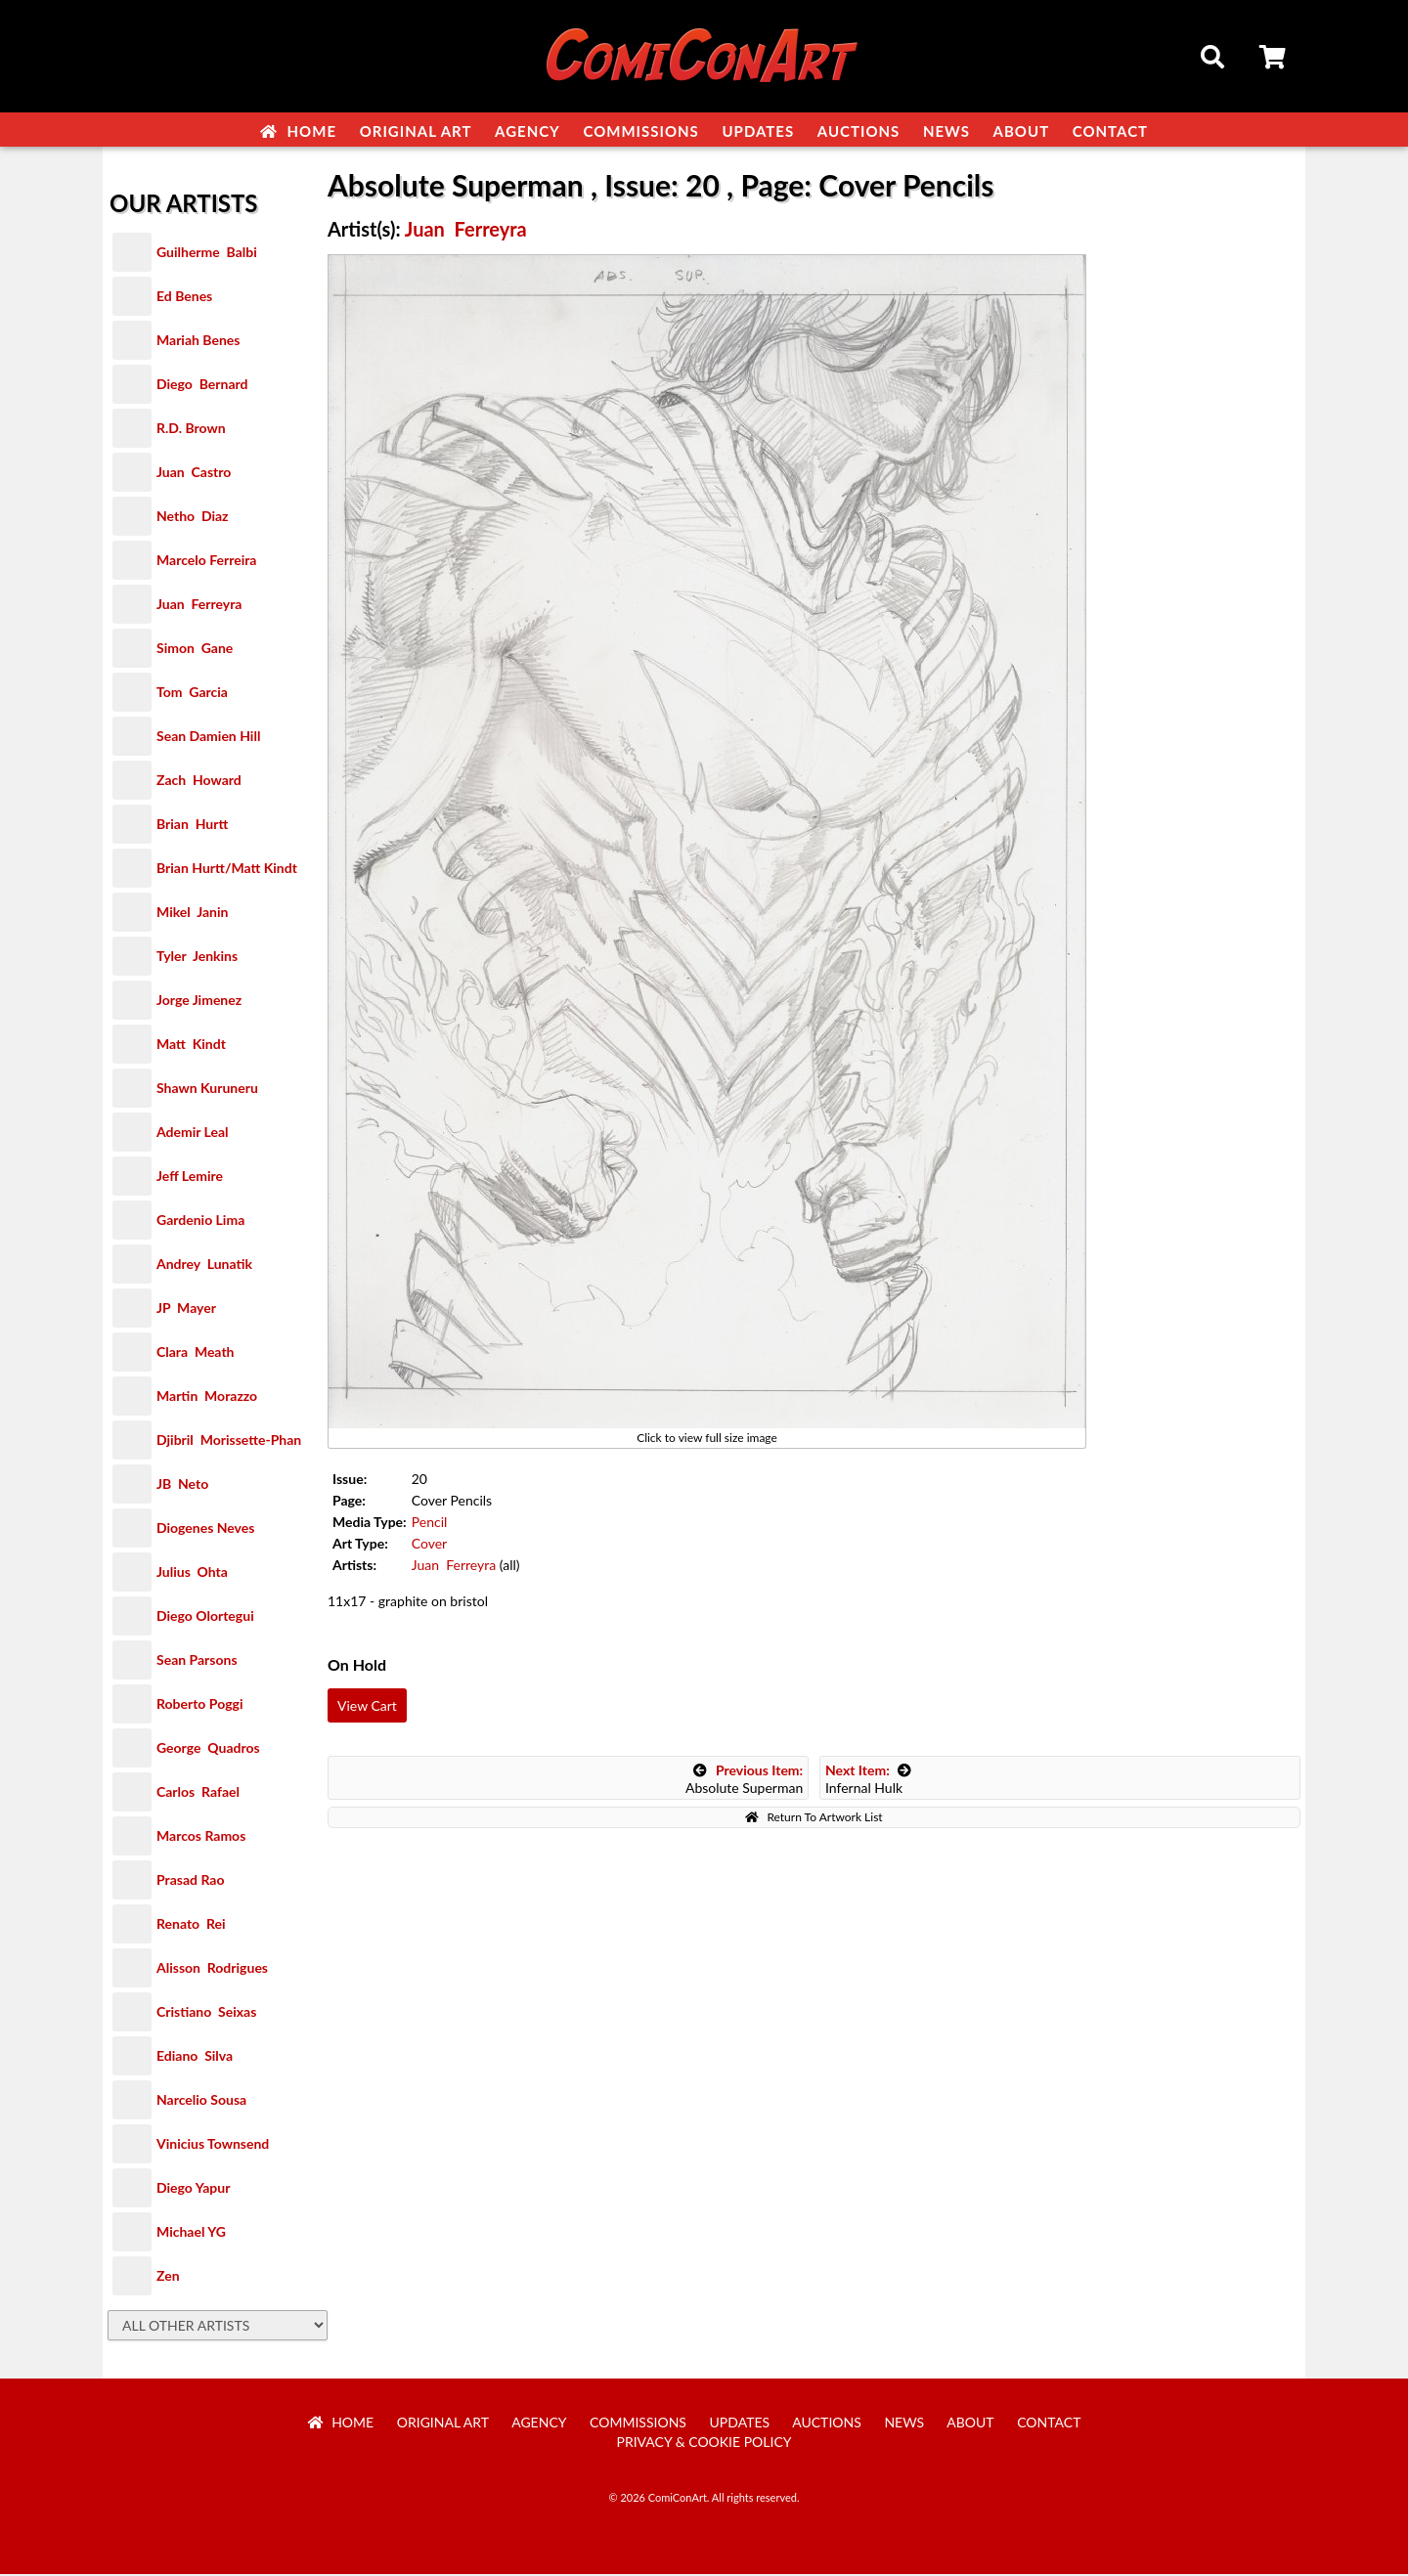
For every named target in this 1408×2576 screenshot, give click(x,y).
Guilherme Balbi (206, 253)
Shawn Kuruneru (207, 1089)
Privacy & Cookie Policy (704, 2443)
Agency (527, 131)
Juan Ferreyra (199, 605)
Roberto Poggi (199, 1705)
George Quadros (208, 1749)
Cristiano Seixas (206, 2013)
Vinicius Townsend (212, 2145)
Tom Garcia (192, 693)
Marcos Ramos (200, 1837)
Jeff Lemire (189, 1177)
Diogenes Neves (205, 1529)
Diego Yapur (193, 2189)
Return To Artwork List (813, 1819)
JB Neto (182, 1485)
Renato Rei (190, 1925)
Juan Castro (193, 473)
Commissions (640, 131)
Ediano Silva (194, 2057)
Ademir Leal (192, 1133)
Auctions (859, 131)
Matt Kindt (191, 1045)
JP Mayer (186, 1309)
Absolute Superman (744, 1781)
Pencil (430, 1523)
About (1021, 131)
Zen (168, 2277)
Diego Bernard (201, 385)
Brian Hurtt (192, 825)
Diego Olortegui (205, 1617)
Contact (1110, 131)
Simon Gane (194, 649)
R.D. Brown (191, 429)
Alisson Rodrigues (212, 1969)
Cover (429, 1545)
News (946, 131)
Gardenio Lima (200, 1221)
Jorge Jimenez (199, 1001)
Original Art (416, 131)
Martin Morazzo (206, 1397)
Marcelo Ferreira (206, 561)
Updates (758, 131)
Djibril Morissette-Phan (228, 1441)
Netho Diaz (192, 517)
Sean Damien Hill (208, 737)
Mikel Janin (192, 913)
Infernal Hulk (868, 1781)
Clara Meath (195, 1353)
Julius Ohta (192, 1573)
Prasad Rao (190, 1881)
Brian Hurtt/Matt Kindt (226, 869)
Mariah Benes (198, 341)
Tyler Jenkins (197, 957)
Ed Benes (184, 297)
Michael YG (191, 2233)
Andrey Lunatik (204, 1265)
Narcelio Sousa (201, 2101)
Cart (1274, 59)
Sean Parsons (197, 1661)
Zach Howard (199, 781)
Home (298, 131)
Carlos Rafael (198, 1793)
